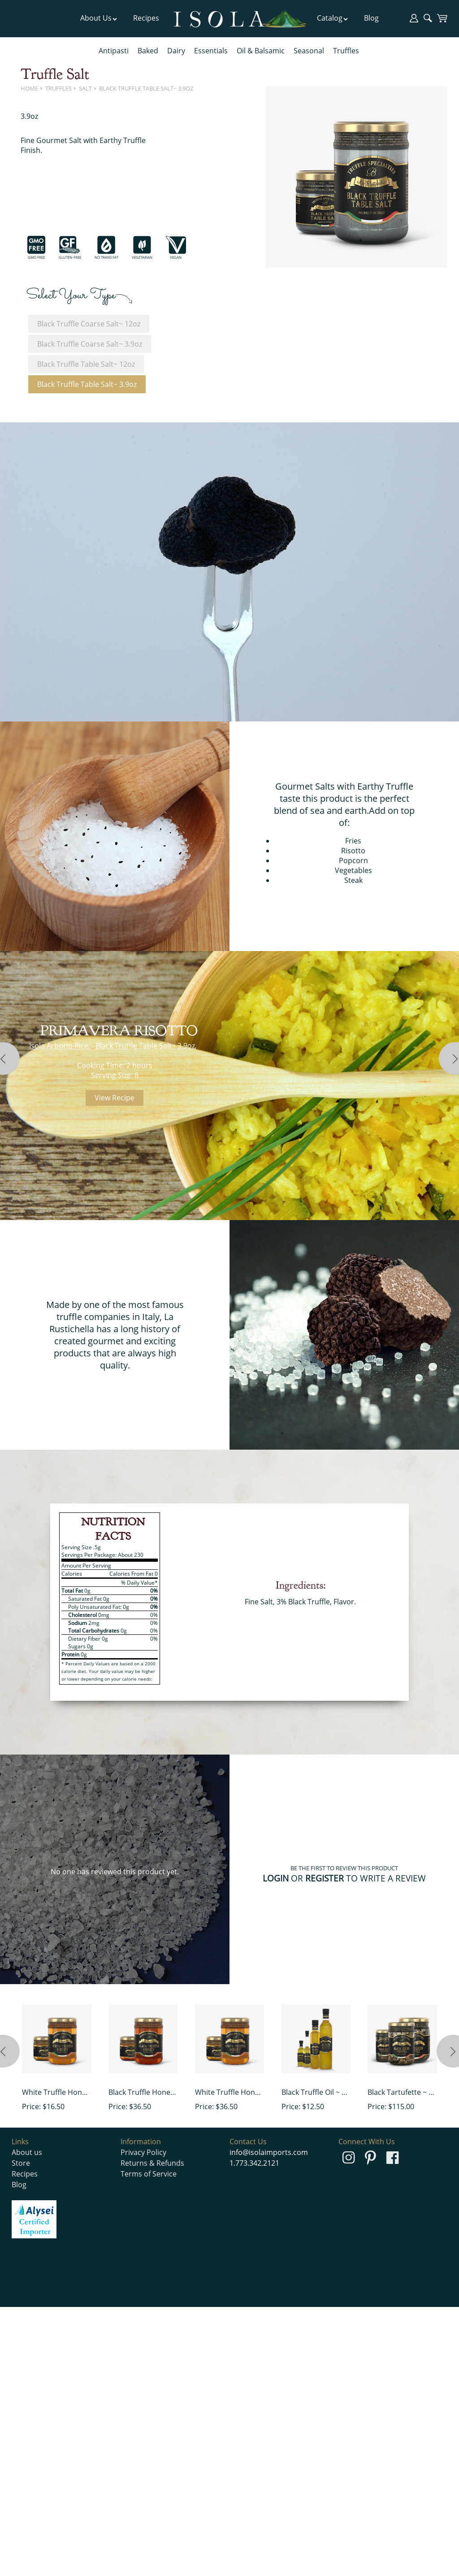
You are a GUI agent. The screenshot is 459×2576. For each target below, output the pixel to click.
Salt (85, 88)
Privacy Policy (143, 2152)
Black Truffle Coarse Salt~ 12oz (88, 324)
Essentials (211, 51)
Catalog (332, 18)
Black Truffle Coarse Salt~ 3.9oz (89, 344)
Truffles (346, 51)
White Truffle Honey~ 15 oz (229, 2092)
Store (21, 2163)
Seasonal (309, 51)
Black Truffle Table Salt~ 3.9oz (146, 88)
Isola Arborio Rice (58, 1046)
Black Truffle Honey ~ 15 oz (143, 2092)
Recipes (146, 18)
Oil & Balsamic (261, 51)
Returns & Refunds (152, 2163)
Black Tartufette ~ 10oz (402, 2092)
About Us (98, 18)
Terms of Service (149, 2174)
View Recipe (114, 1098)
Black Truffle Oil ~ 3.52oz (316, 2092)
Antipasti (114, 51)
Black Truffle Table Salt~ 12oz (86, 364)
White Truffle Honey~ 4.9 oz (56, 2092)
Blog (371, 18)
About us (27, 2152)
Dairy (176, 51)
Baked (148, 51)
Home (29, 88)
